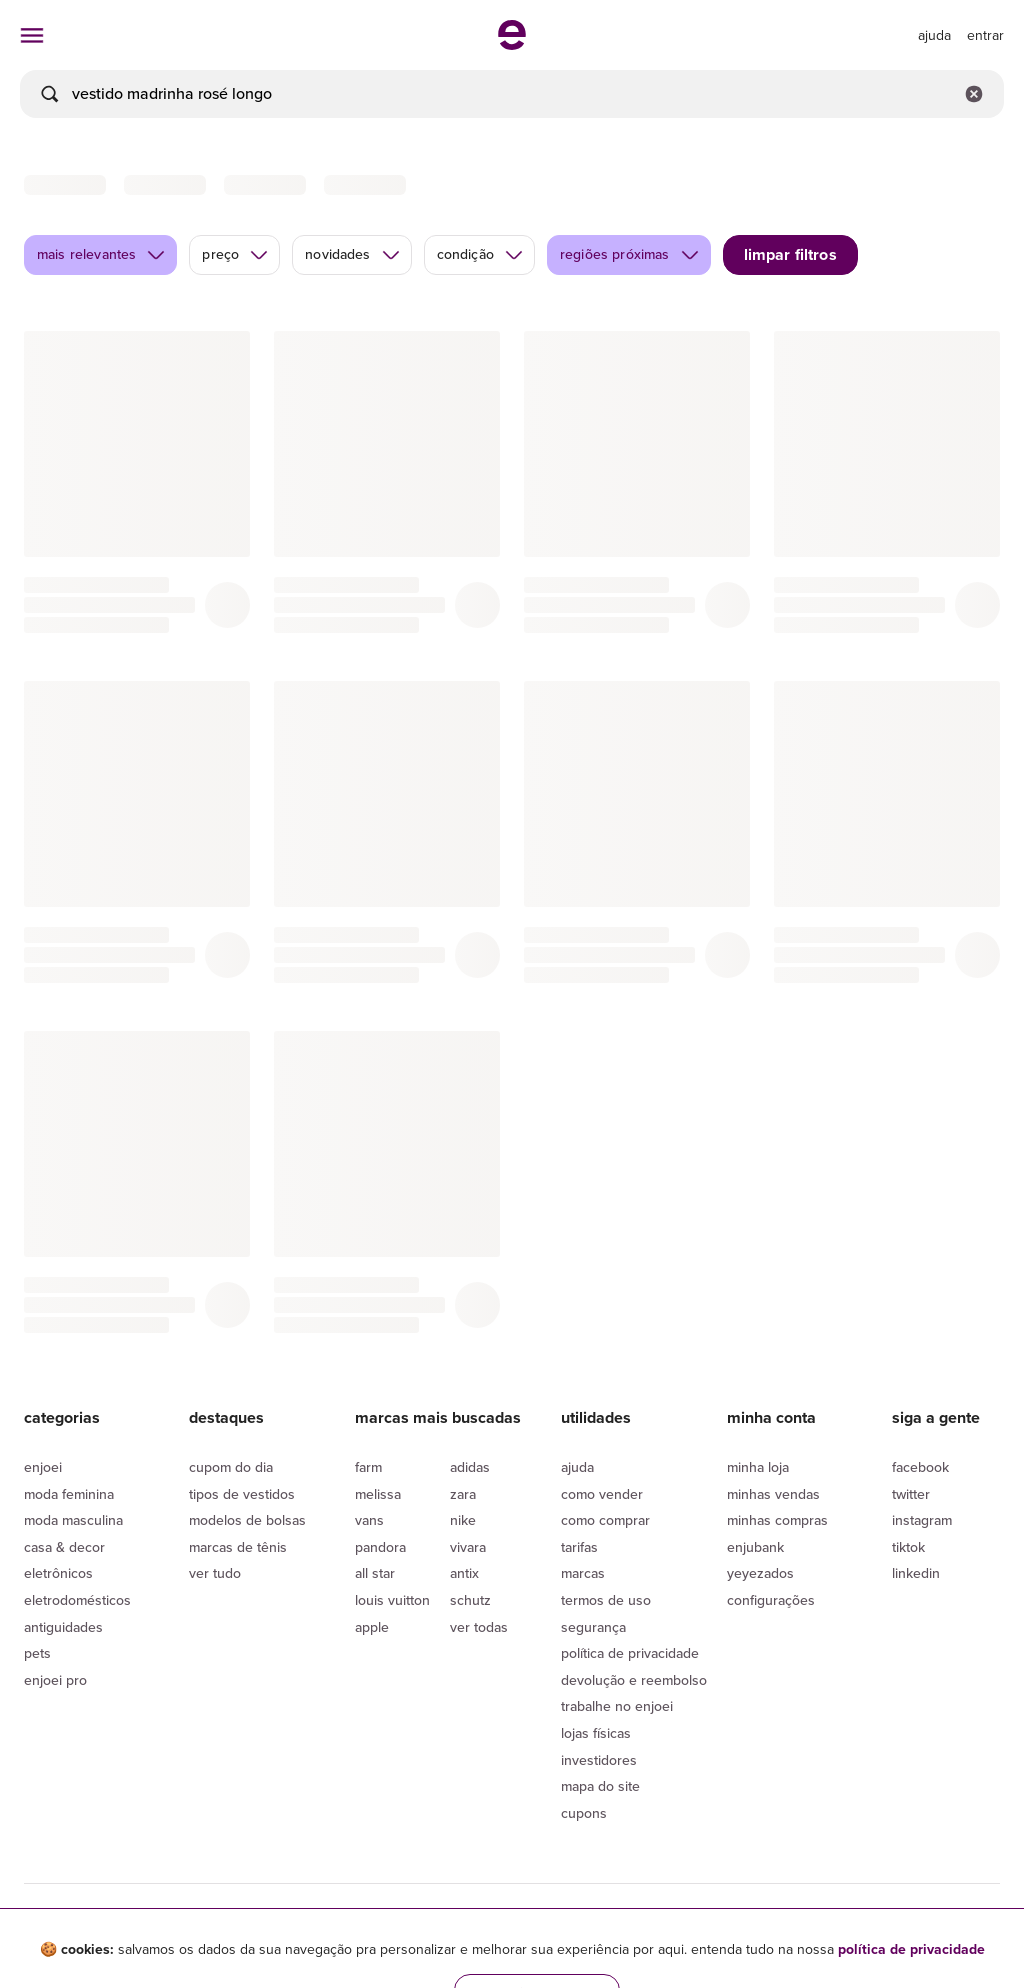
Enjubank (755, 1547)
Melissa (378, 1494)
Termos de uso (606, 1600)
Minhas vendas (773, 1494)
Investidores (599, 1760)
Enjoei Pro (55, 1680)
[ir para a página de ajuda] (934, 35)
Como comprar (605, 1520)
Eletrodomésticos (77, 1600)
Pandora (380, 1547)
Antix (464, 1573)
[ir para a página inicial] (512, 44)
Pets (37, 1653)
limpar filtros (790, 254)
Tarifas (579, 1547)
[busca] (512, 94)
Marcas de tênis (238, 1547)
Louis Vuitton (392, 1600)
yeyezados (760, 1573)
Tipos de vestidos (242, 1494)
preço (235, 254)
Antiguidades (63, 1627)
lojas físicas (596, 1733)
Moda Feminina (69, 1494)
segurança (593, 1627)
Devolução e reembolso (634, 1680)
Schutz (470, 1600)
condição (480, 254)
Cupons (584, 1813)
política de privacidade (911, 1949)
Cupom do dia (231, 1467)
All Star (375, 1573)
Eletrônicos (58, 1573)
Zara (463, 1494)
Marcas (583, 1573)
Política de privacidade (630, 1653)
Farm (368, 1467)
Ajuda (577, 1467)
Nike (463, 1520)
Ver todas (479, 1627)
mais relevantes (101, 254)
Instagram (922, 1520)
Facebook (920, 1467)
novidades (352, 254)
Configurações (771, 1600)
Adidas (470, 1467)
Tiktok (908, 1547)
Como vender (602, 1494)
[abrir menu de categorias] (32, 35)
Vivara (468, 1547)
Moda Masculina (73, 1520)
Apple (372, 1627)
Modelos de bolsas (247, 1520)
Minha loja (758, 1467)
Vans (369, 1520)
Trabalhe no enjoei (617, 1706)
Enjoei (43, 1467)
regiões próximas (630, 254)
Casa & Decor (64, 1547)
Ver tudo (215, 1573)
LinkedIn (916, 1573)
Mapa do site (600, 1786)
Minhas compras (777, 1520)
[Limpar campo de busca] (974, 94)
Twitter (911, 1494)
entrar (985, 35)
